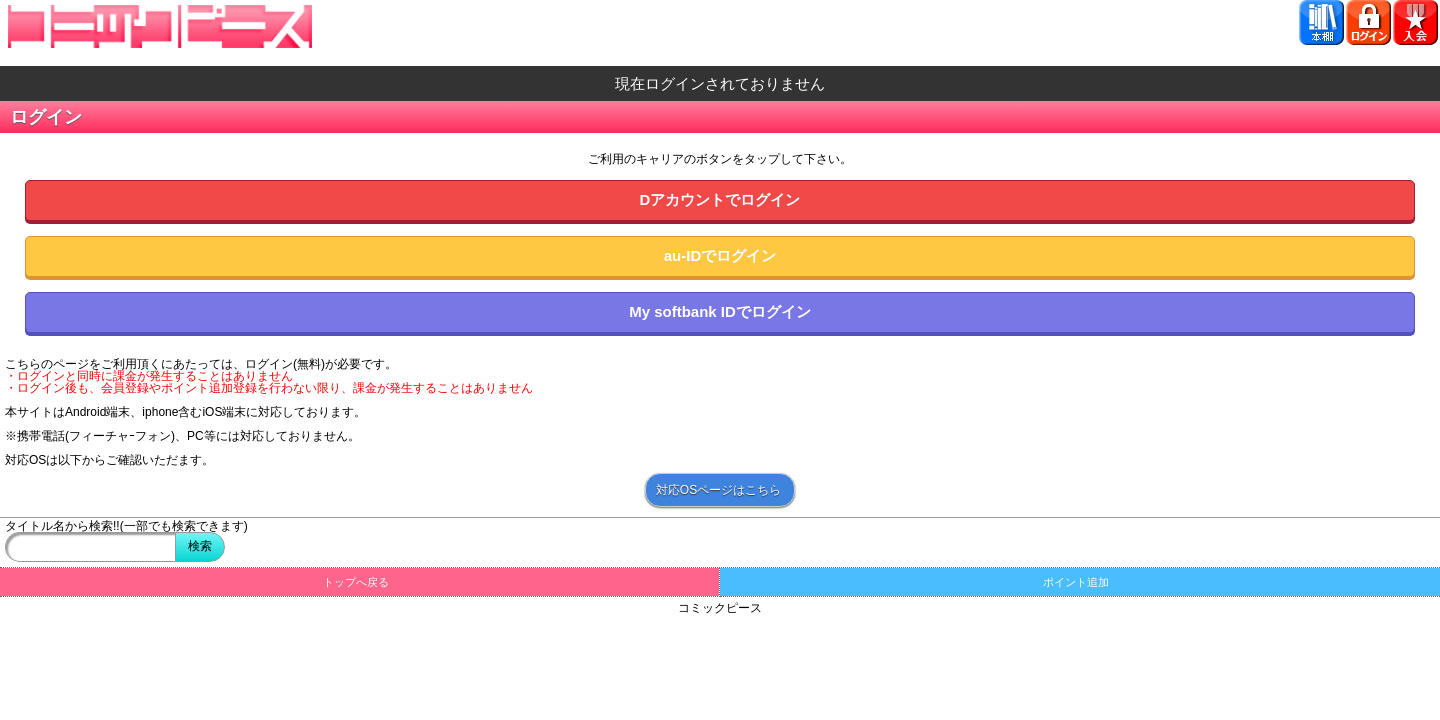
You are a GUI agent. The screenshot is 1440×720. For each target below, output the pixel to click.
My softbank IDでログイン (720, 311)
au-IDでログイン (720, 255)
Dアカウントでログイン (720, 199)
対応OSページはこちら (718, 490)
